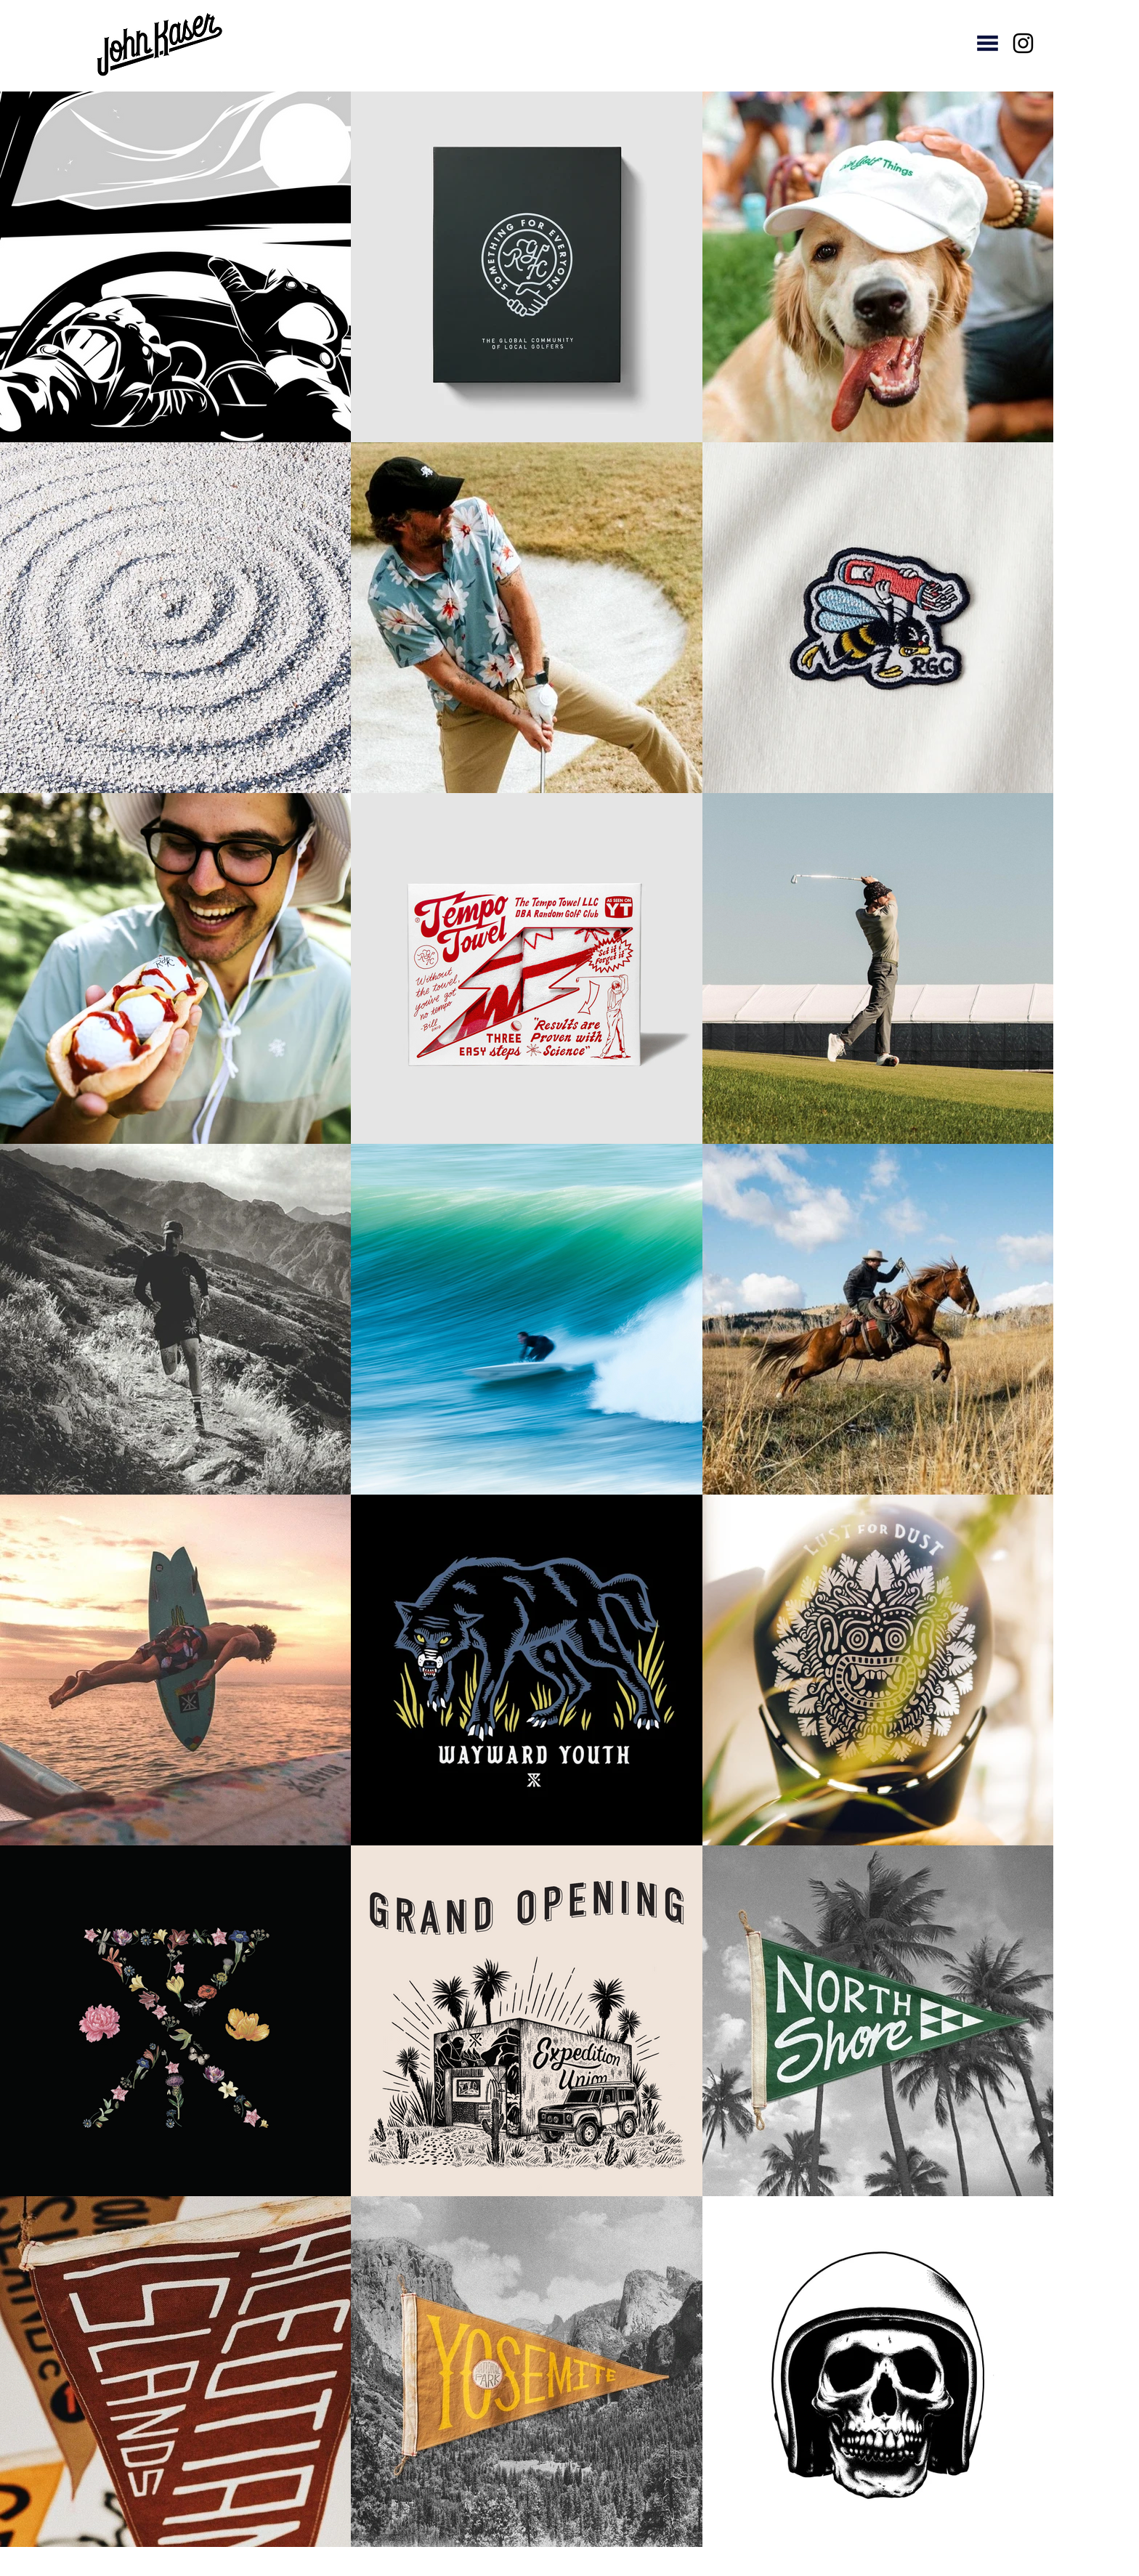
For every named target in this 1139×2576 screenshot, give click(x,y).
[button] (987, 43)
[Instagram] (1023, 43)
